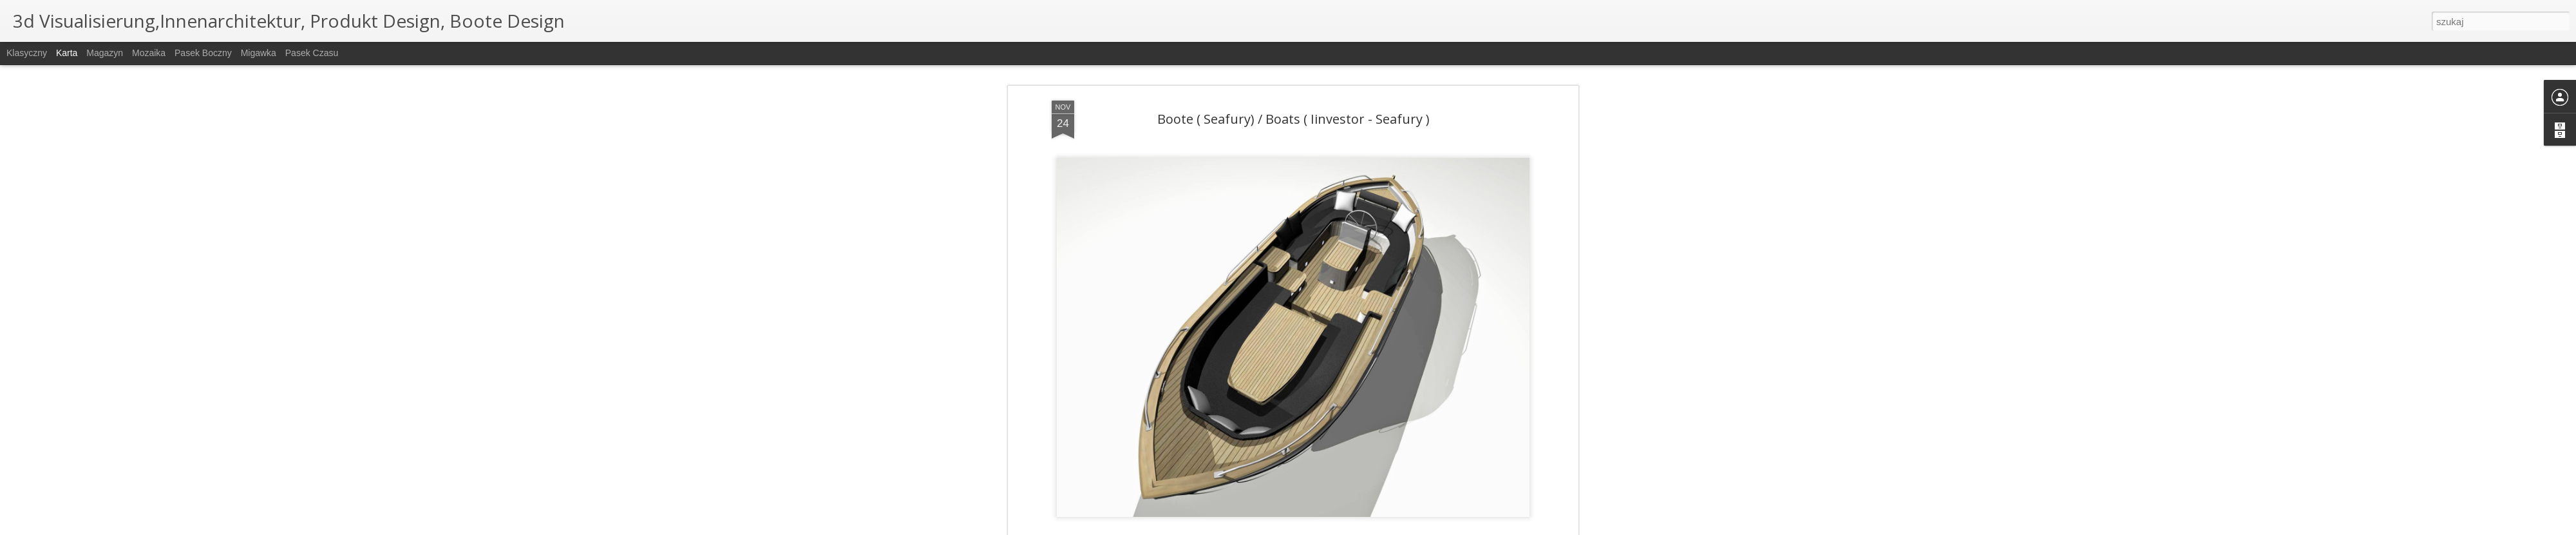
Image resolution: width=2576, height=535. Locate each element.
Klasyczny (26, 53)
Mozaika (149, 53)
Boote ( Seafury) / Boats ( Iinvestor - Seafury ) (1293, 117)
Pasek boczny (203, 53)
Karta (66, 53)
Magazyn (104, 53)
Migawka (258, 53)
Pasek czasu (311, 53)
